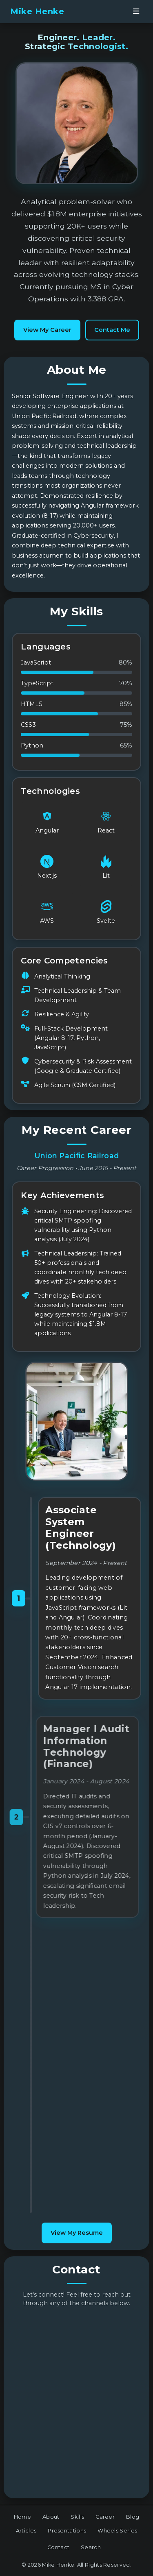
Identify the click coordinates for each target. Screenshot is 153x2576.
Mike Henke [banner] (37, 11)
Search (91, 2547)
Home (22, 2517)
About (51, 2517)
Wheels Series (117, 2531)
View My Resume (77, 2232)
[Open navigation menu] (136, 11)
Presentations (67, 2531)
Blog (132, 2517)
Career (105, 2517)
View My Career (47, 329)
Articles (26, 2531)
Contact (58, 2547)
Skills (77, 2517)
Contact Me (112, 329)
